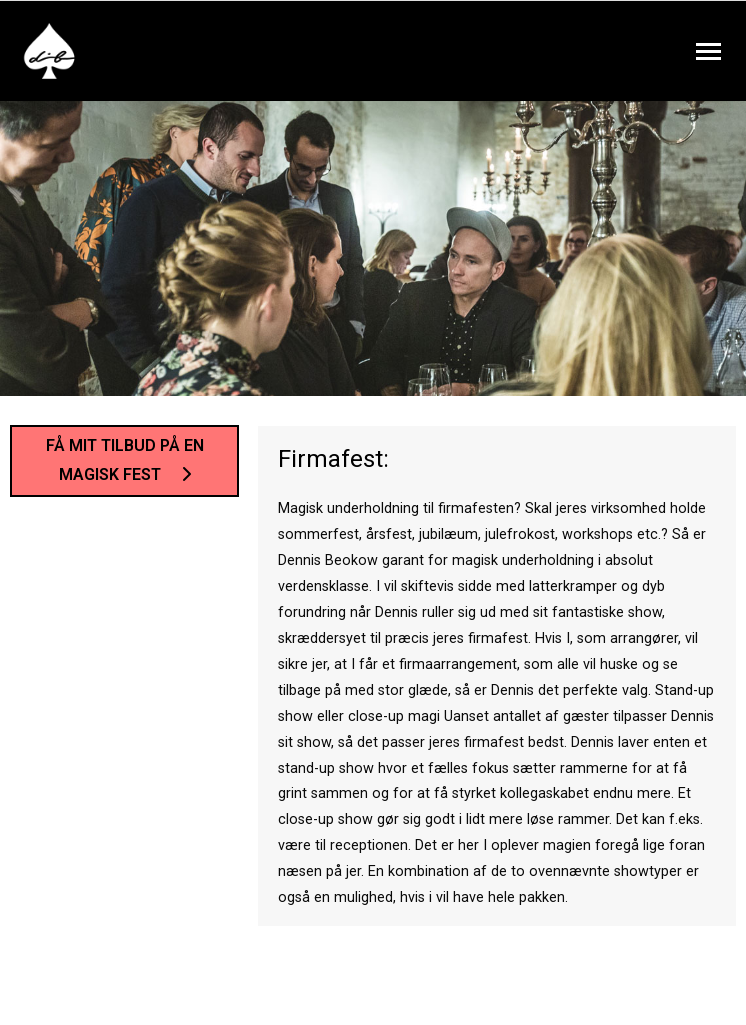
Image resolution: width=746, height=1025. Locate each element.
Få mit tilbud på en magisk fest (125, 460)
